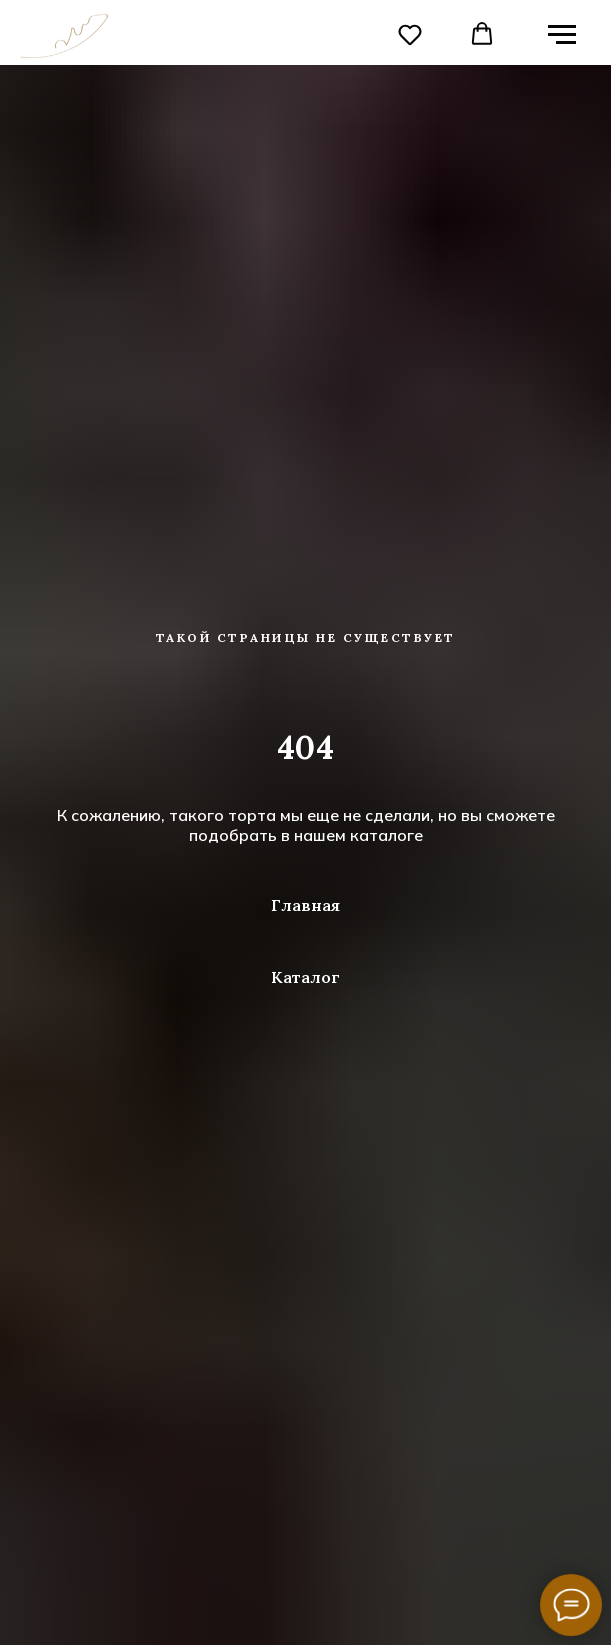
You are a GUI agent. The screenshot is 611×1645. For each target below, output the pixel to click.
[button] (410, 34)
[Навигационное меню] (562, 35)
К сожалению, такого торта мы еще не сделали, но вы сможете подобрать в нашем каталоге (306, 825)
